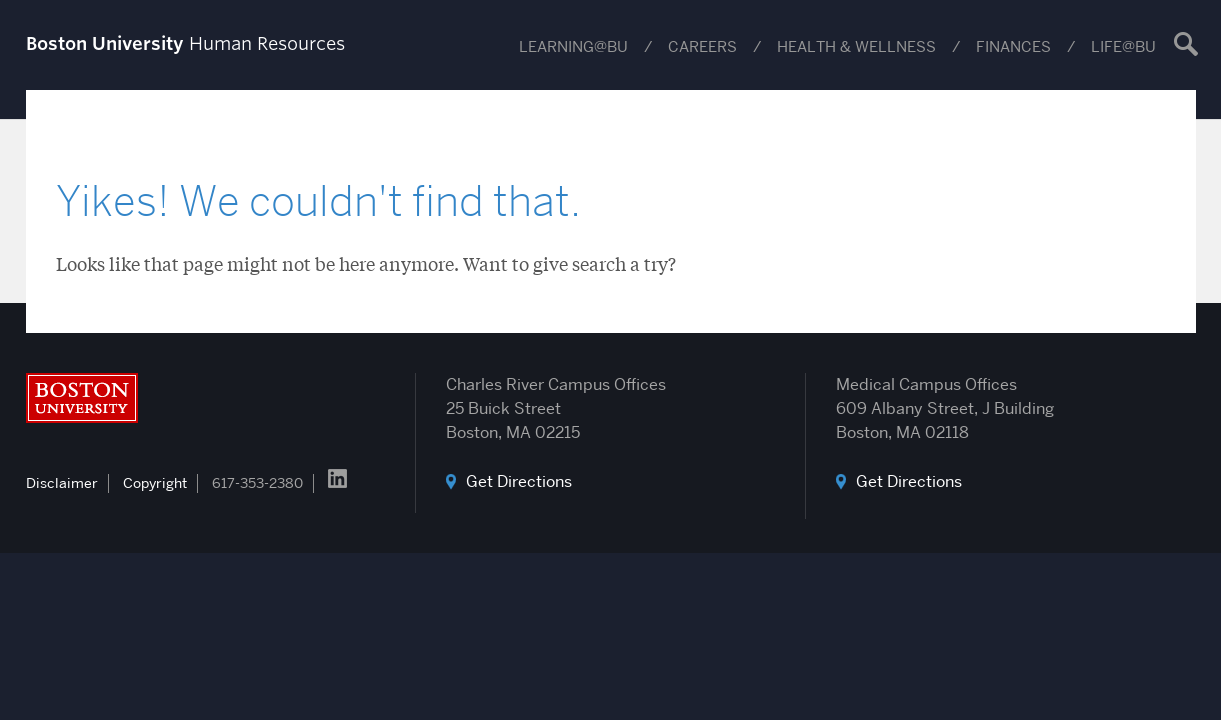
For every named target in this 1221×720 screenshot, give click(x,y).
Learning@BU (573, 47)
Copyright (155, 483)
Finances (1013, 47)
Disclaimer (62, 483)
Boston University (82, 398)
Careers (702, 47)
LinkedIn (337, 478)
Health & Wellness (856, 47)
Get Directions (519, 481)
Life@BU (1123, 47)
